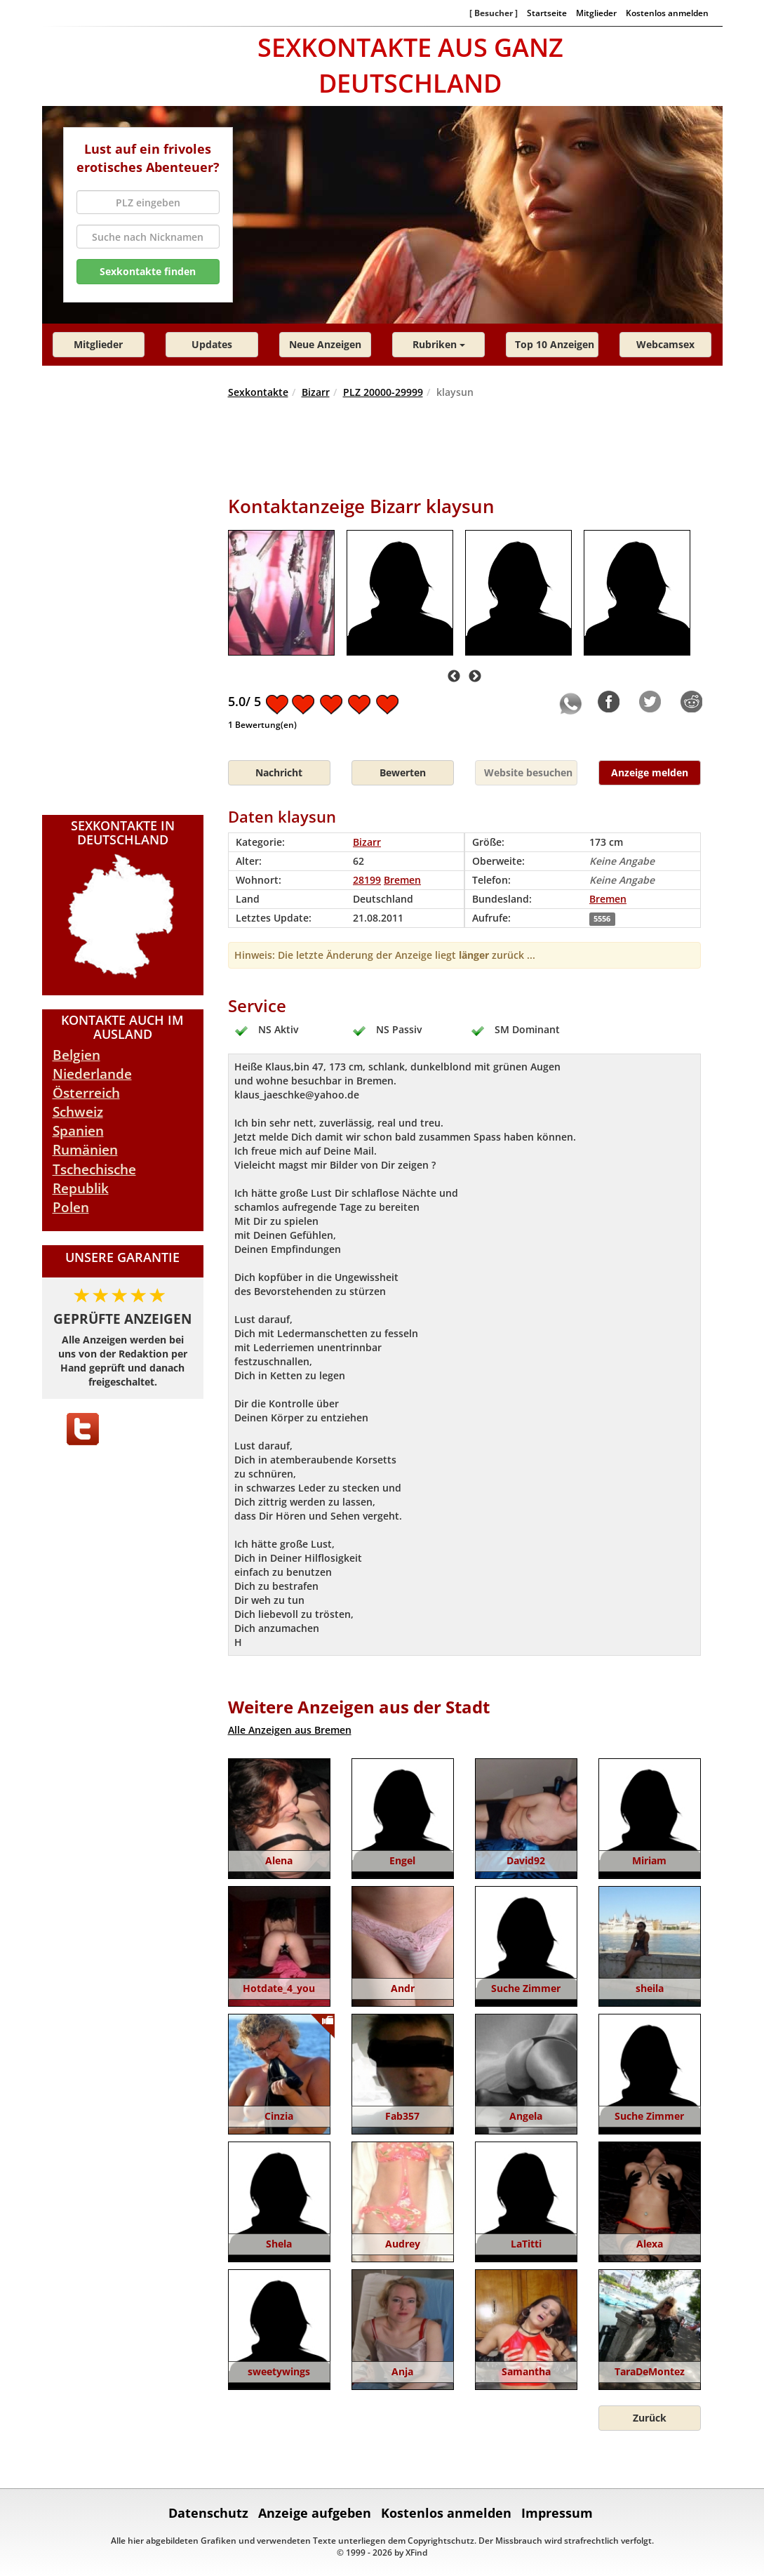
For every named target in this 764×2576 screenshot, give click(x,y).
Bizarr (316, 392)
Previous (454, 677)
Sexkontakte (258, 392)
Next (475, 677)
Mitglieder (596, 12)
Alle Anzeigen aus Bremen (289, 1730)
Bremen (607, 898)
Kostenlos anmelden (667, 12)
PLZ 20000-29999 (383, 392)
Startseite (547, 12)
